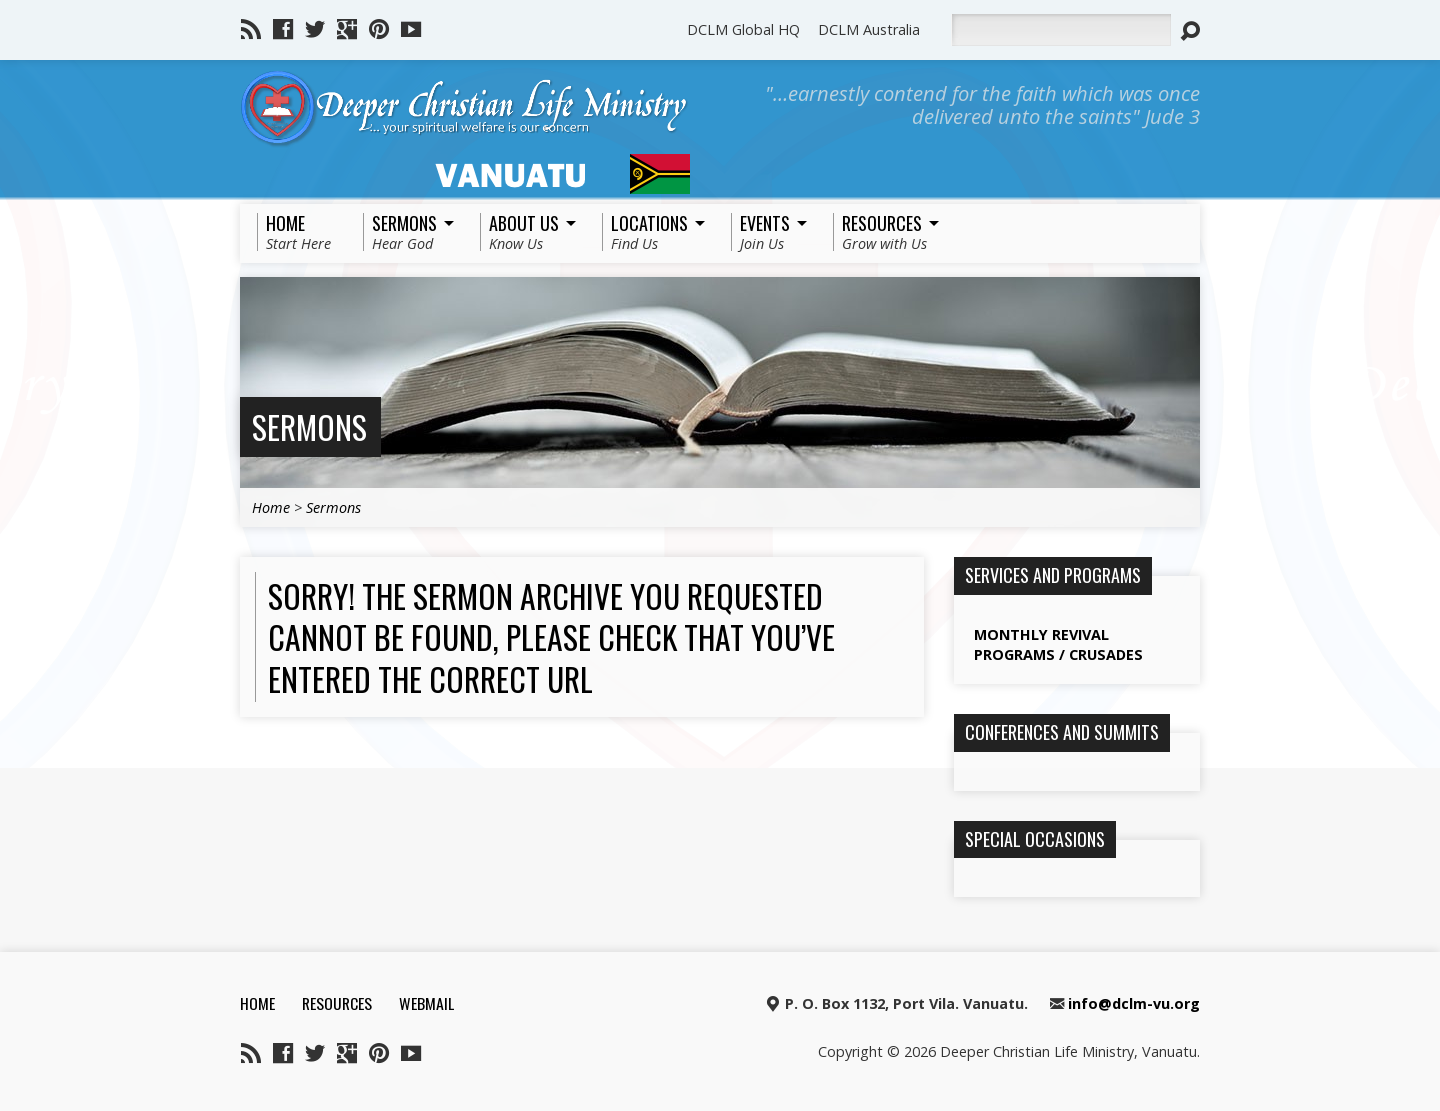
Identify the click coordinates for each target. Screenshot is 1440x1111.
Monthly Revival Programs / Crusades (1058, 644)
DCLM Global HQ (743, 29)
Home (271, 507)
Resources (337, 1003)
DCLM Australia (869, 29)
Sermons (309, 426)
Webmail (426, 1003)
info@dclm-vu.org (1134, 1003)
